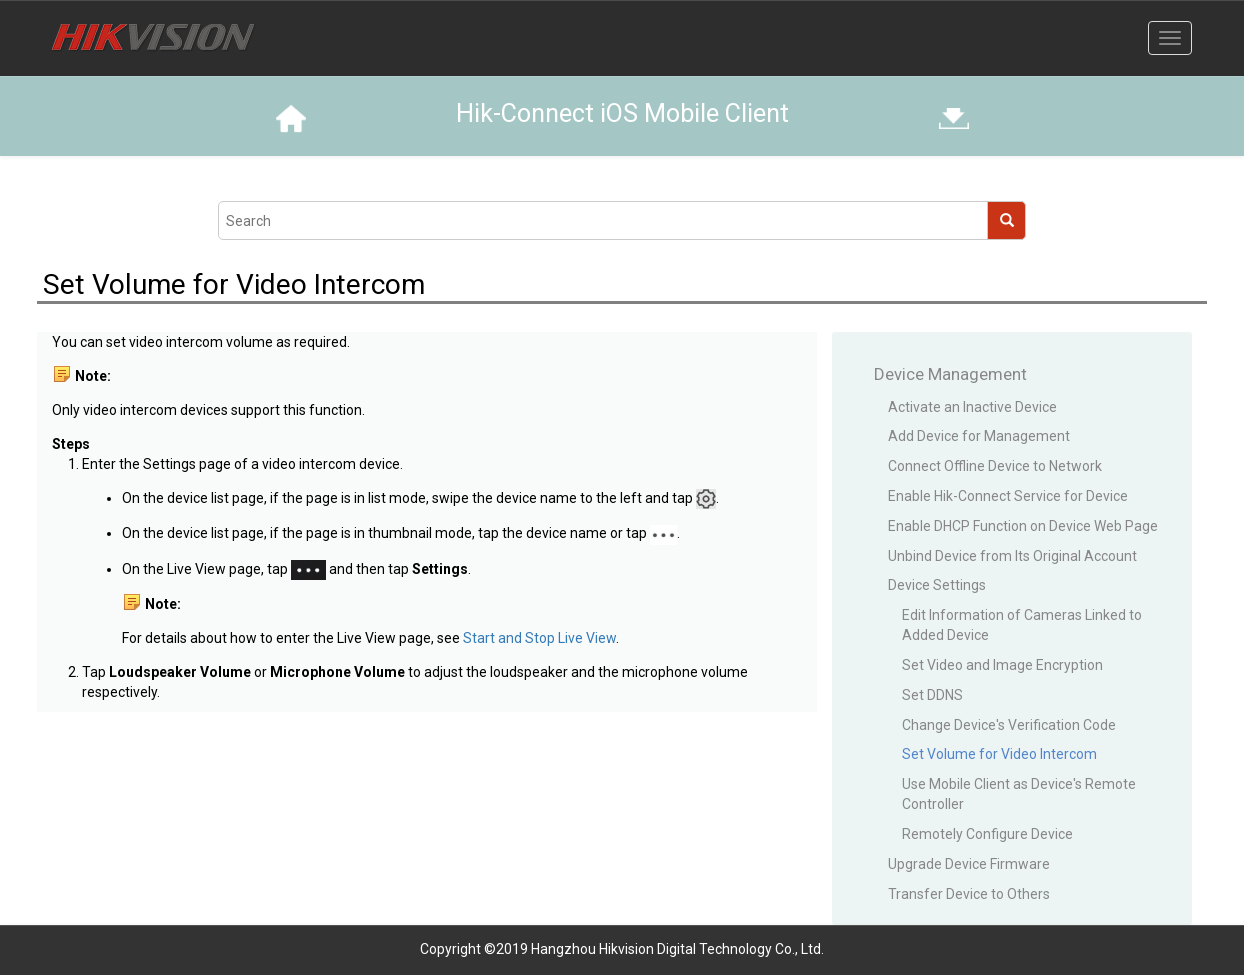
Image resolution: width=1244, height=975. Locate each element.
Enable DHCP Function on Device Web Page (1023, 526)
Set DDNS (932, 695)
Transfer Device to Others (969, 894)
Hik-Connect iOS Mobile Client (622, 113)
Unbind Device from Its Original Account (1012, 556)
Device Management (950, 374)
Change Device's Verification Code (1009, 725)
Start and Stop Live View (539, 638)
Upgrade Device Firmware (969, 864)
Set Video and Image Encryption (1002, 665)
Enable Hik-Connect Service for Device (1008, 496)
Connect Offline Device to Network (995, 466)
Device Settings (937, 585)
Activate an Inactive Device (972, 407)
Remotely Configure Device (987, 834)
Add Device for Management (979, 436)
